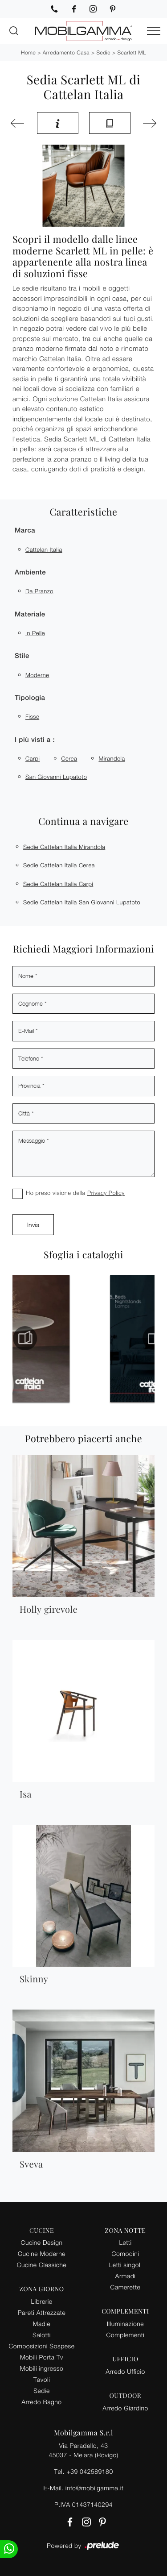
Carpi (32, 758)
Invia (33, 1224)
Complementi (125, 2335)
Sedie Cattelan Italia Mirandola (64, 846)
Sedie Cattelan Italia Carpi (58, 883)
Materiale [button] (30, 614)
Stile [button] (22, 656)
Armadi (125, 2276)
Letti (125, 2242)
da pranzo (39, 591)
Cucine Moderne (41, 2253)
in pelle (35, 633)
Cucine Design (42, 2242)
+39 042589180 (89, 2471)
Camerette (125, 2287)
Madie (41, 2323)
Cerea (69, 758)
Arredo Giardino (125, 2408)
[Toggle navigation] (153, 31)
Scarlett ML (131, 52)
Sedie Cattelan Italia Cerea (59, 865)
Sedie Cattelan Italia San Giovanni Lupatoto (81, 902)
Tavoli (41, 2379)
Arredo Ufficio (125, 2371)
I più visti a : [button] (35, 740)
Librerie (41, 2301)
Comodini (125, 2253)
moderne (37, 674)
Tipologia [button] (30, 698)
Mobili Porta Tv (41, 2357)
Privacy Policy (106, 1192)
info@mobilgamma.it (94, 2488)
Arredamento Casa (66, 52)
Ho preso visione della (75, 1192)
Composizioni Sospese (42, 2346)
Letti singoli (125, 2264)
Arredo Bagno (41, 2401)
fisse (32, 716)
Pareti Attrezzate (41, 2312)
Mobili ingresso (41, 2368)
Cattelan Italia (43, 549)
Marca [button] (25, 530)
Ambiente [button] (30, 572)
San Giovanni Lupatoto (56, 776)
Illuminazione (125, 2323)
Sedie (103, 52)
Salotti (42, 2335)
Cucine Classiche (42, 2264)
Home (28, 52)
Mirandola (111, 758)
